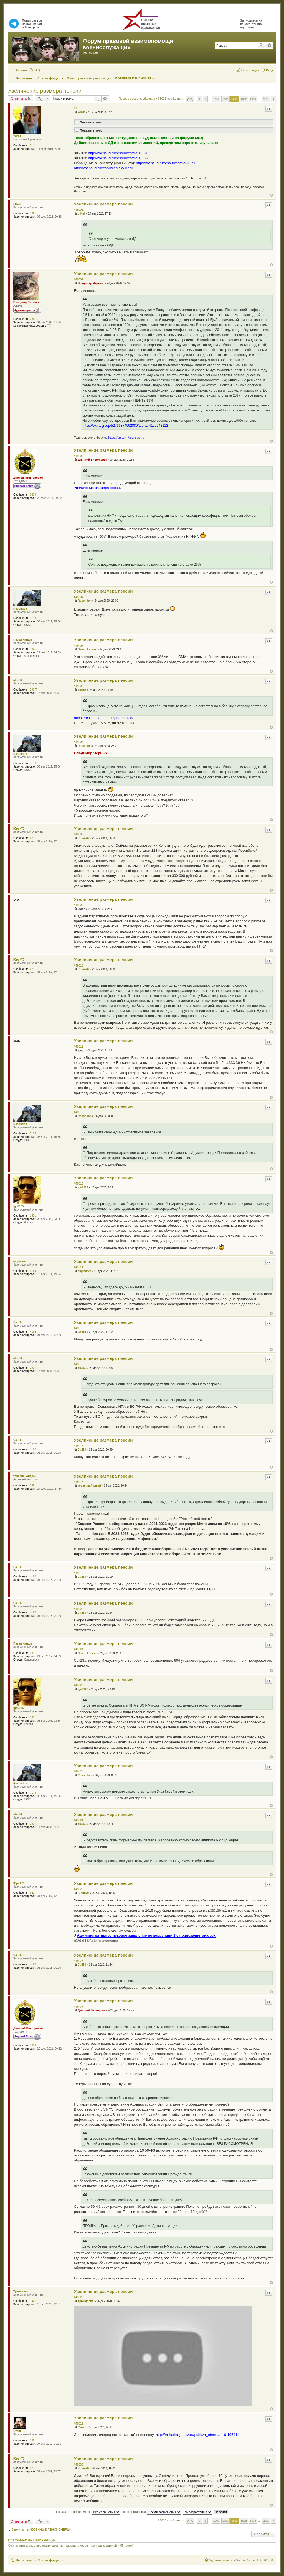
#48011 (78, 1046)
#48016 (78, 1364)
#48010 (78, 965)
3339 (33, 494)
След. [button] (273, 99)
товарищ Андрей (24, 1476)
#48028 (78, 2297)
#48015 (78, 1328)
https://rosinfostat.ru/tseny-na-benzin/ (103, 718)
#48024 (78, 1820)
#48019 (78, 1572)
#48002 (78, 279)
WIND (17, 136)
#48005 (78, 645)
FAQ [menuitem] (37, 70)
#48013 (78, 1183)
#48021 (78, 1649)
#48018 (78, 1481)
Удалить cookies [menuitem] (220, 2560)
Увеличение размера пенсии (45, 91)
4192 (33, 1331)
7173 (33, 618)
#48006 (78, 686)
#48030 (78, 2464)
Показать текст (89, 122)
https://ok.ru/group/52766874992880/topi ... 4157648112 (125, 426)
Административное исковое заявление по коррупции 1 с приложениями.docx (146, 1935)
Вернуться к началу (271, 195)
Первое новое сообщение (137, 99)
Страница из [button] (190, 99)
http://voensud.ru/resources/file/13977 (118, 158)
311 (32, 145)
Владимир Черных (26, 302)
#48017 (78, 1445)
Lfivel (17, 203)
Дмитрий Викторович (28, 477)
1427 (33, 2300)
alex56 (17, 680)
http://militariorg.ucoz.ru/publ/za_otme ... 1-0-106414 (197, 2435)
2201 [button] (266, 99)
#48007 (78, 741)
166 (32, 1485)
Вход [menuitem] (269, 70)
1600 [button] (225, 99)
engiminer (20, 1261)
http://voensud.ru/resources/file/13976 (118, 153)
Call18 (17, 1322)
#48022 (78, 1685)
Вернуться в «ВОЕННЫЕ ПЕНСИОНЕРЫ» (41, 2529)
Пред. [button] (199, 99)
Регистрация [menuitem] (250, 70)
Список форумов (50, 2560)
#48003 (78, 455)
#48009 (78, 905)
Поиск (261, 45)
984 (32, 649)
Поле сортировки (151, 2511)
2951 (33, 2440)
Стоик (17, 2431)
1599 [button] (216, 99)
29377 (34, 689)
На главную (24, 2560)
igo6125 (18, 1206)
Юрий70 (18, 828)
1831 (33, 1215)
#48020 (78, 1608)
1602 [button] (244, 99)
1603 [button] (253, 99)
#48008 (78, 834)
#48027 (78, 2006)
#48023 (78, 1771)
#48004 (78, 597)
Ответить (19, 98)
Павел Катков (22, 639)
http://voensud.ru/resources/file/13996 (166, 163)
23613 (34, 319)
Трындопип (21, 2291)
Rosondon (20, 608)
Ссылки (21, 70)
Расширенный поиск (269, 45)
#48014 (78, 1267)
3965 (33, 213)
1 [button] (205, 99)
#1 (75, 108)
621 (32, 838)
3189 (33, 1270)
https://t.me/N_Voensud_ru (126, 437)
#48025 (78, 1889)
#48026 (78, 1960)
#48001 (78, 209)
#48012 (78, 1112)
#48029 (78, 2423)
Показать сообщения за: (88, 2511)
